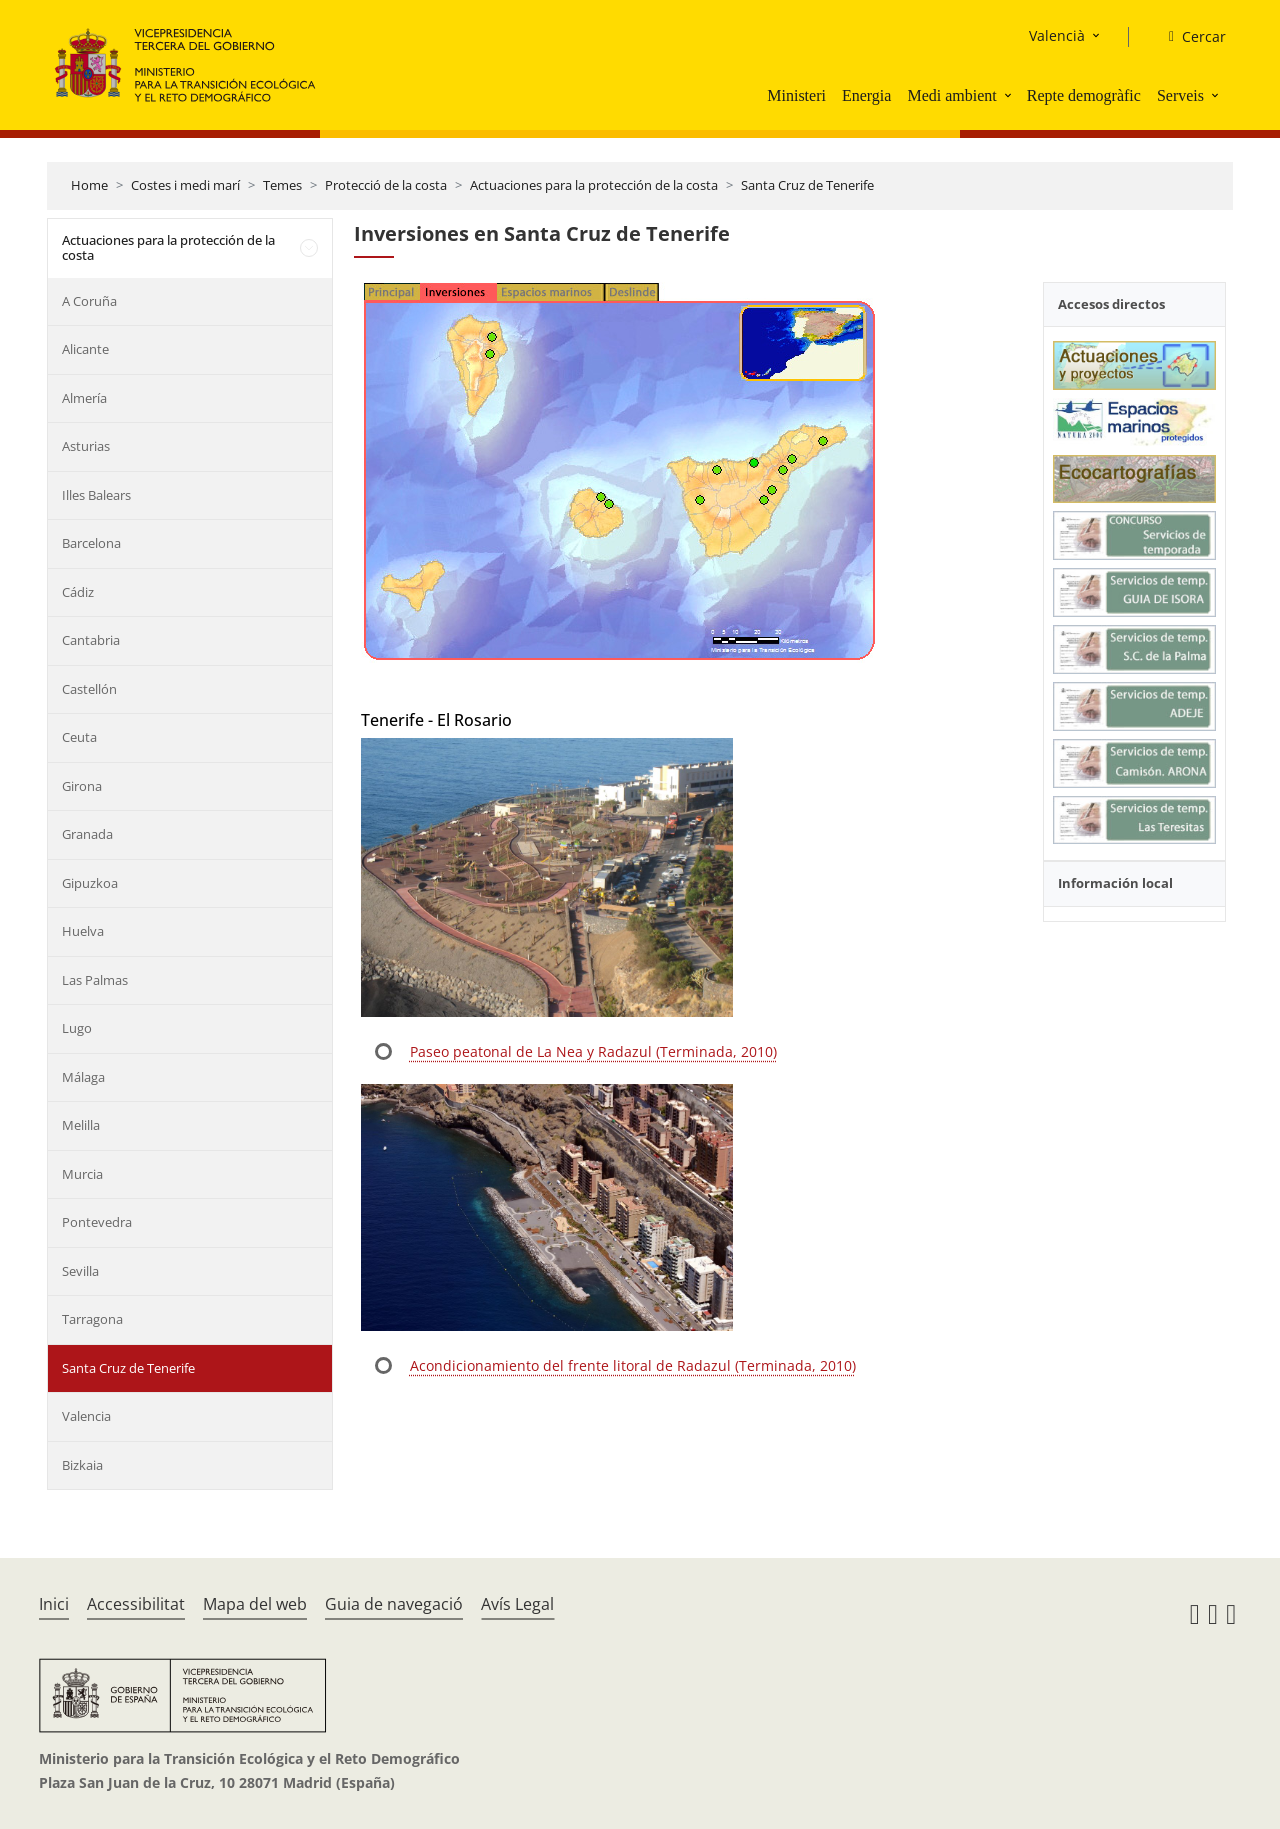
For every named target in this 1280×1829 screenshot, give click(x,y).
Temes (282, 185)
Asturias (86, 446)
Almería (84, 398)
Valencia (86, 1416)
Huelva (83, 931)
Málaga (83, 1077)
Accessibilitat (136, 1604)
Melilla (81, 1125)
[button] (1010, 95)
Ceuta (79, 737)
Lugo (77, 1028)
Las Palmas (95, 980)
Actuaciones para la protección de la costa (594, 185)
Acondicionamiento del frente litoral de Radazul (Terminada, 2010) (633, 1365)
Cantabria (91, 640)
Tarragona (92, 1319)
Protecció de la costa (386, 185)
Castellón (89, 689)
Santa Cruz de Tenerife (807, 185)
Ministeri (796, 95)
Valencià (1057, 35)
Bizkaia (82, 1465)
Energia (866, 95)
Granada (87, 834)
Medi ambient (951, 95)
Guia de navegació (394, 1604)
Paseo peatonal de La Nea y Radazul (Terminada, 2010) (593, 1051)
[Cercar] (1189, 37)
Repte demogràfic (1084, 95)
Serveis (1180, 95)
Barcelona (91, 543)
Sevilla (80, 1271)
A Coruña (89, 301)
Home (89, 185)
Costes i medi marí (185, 185)
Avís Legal (517, 1604)
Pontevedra (97, 1222)
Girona (82, 786)
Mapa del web (255, 1604)
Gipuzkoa (90, 883)
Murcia (82, 1174)
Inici (54, 1604)
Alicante (85, 349)
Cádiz (78, 592)
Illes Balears (96, 495)
